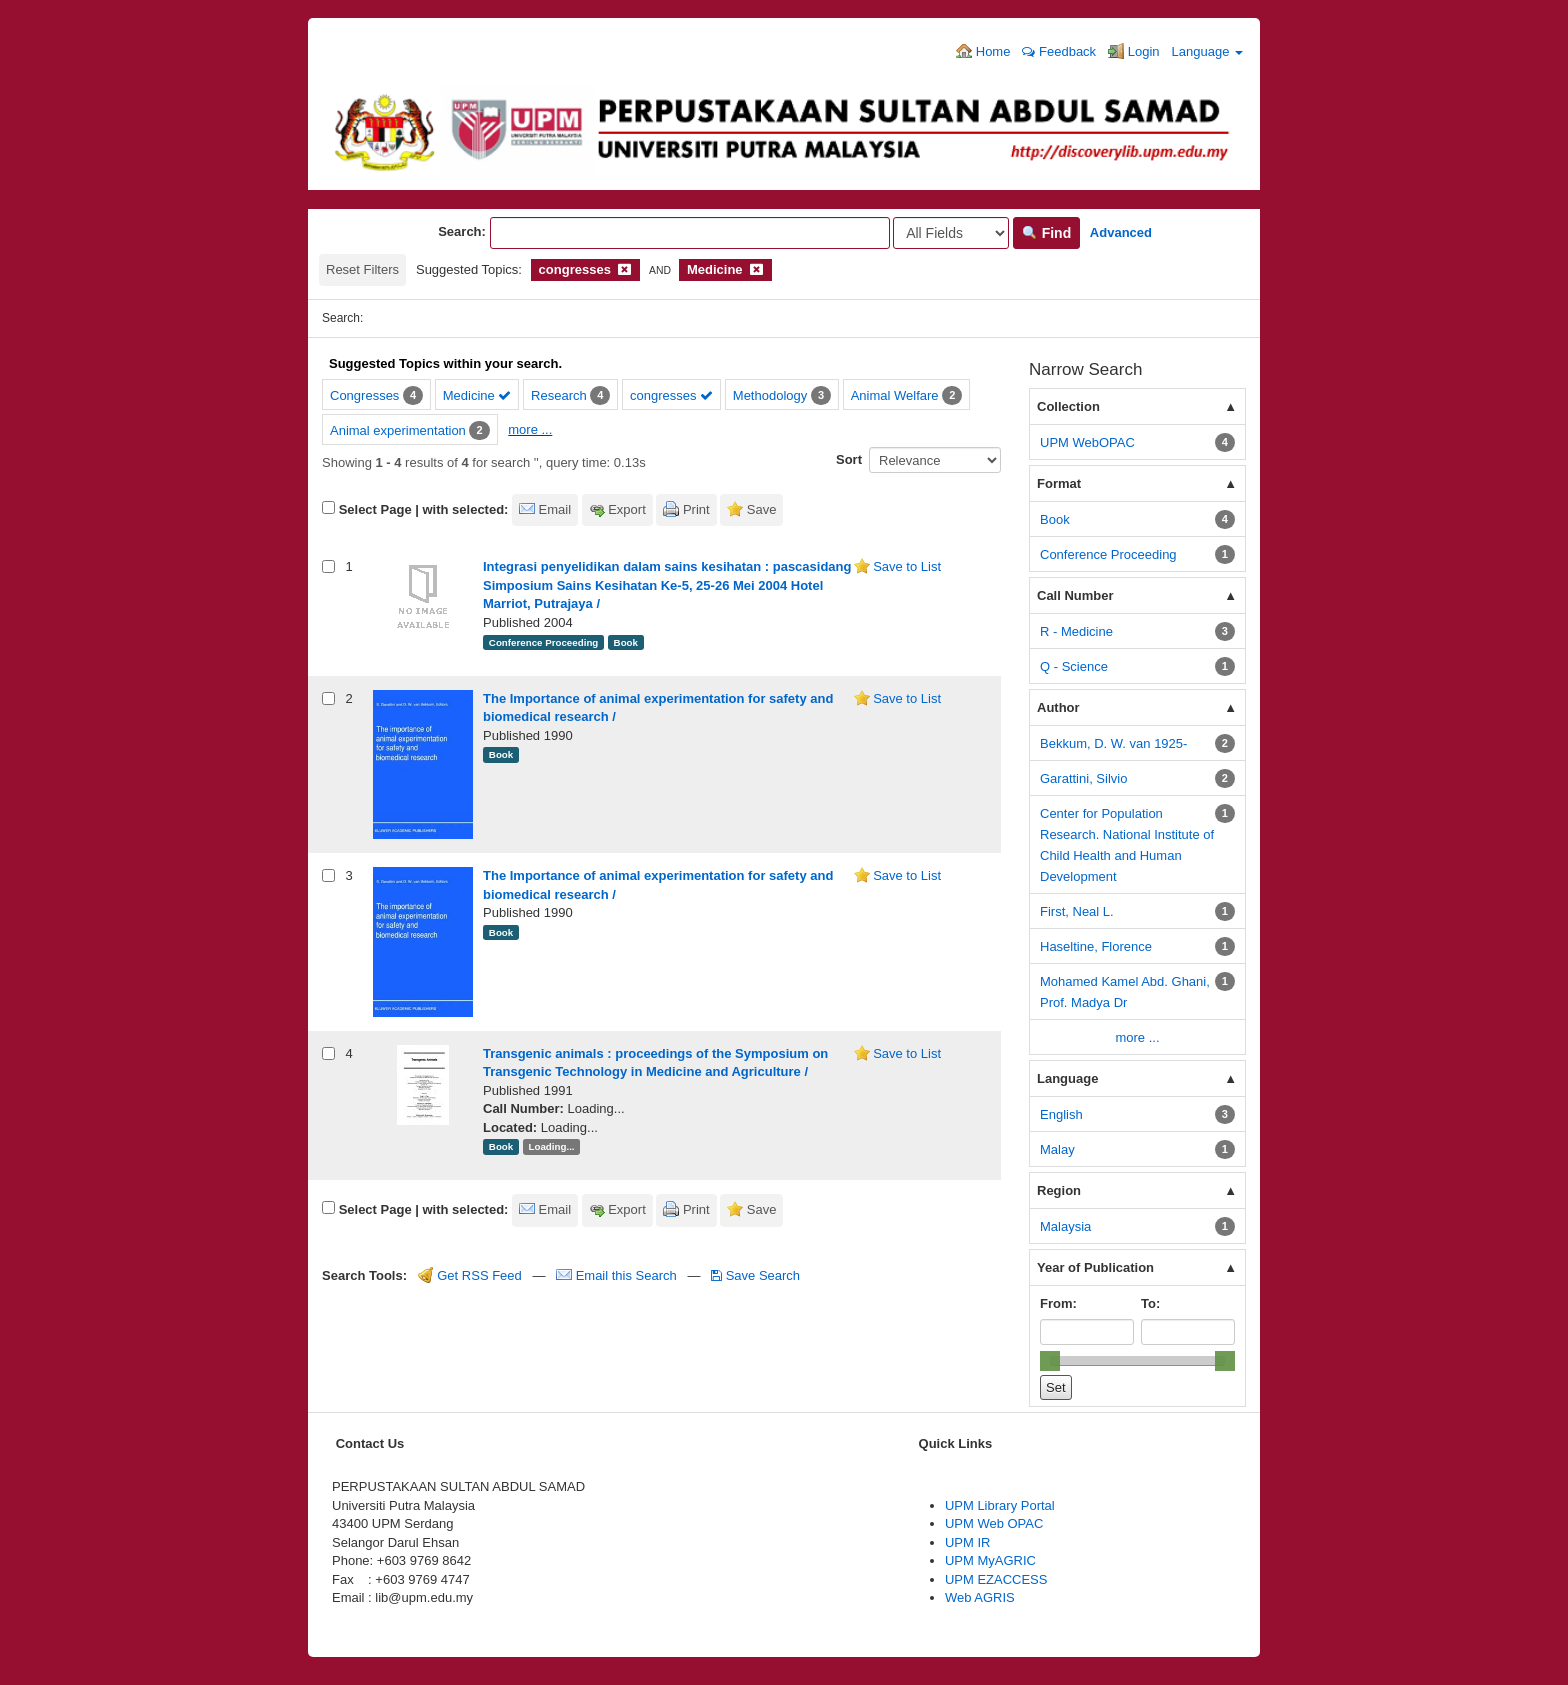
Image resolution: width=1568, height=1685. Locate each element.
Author (1058, 707)
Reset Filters (362, 269)
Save (762, 509)
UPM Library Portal (1000, 1505)
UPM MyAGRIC (990, 1560)
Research (559, 395)
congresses (671, 395)
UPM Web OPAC (994, 1523)
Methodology (770, 395)
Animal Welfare (895, 395)
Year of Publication (1095, 1267)
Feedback (1059, 51)
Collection (1068, 406)
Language (1207, 51)
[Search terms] (690, 233)
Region (1059, 1190)
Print (696, 509)
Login (1133, 51)
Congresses (364, 395)
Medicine (477, 395)
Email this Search (618, 1275)
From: (1058, 1303)
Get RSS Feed (470, 1275)
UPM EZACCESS (996, 1579)
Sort (849, 459)
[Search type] (951, 233)
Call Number (1075, 595)
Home (983, 51)
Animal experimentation (398, 430)
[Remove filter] (624, 269)
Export (627, 509)
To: (1150, 1303)
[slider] (1050, 1361)
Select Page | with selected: (424, 509)
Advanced (1121, 232)
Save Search (755, 1275)
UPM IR (968, 1542)
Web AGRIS (980, 1597)
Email (555, 509)
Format (1059, 483)
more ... (530, 429)
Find (1046, 233)
